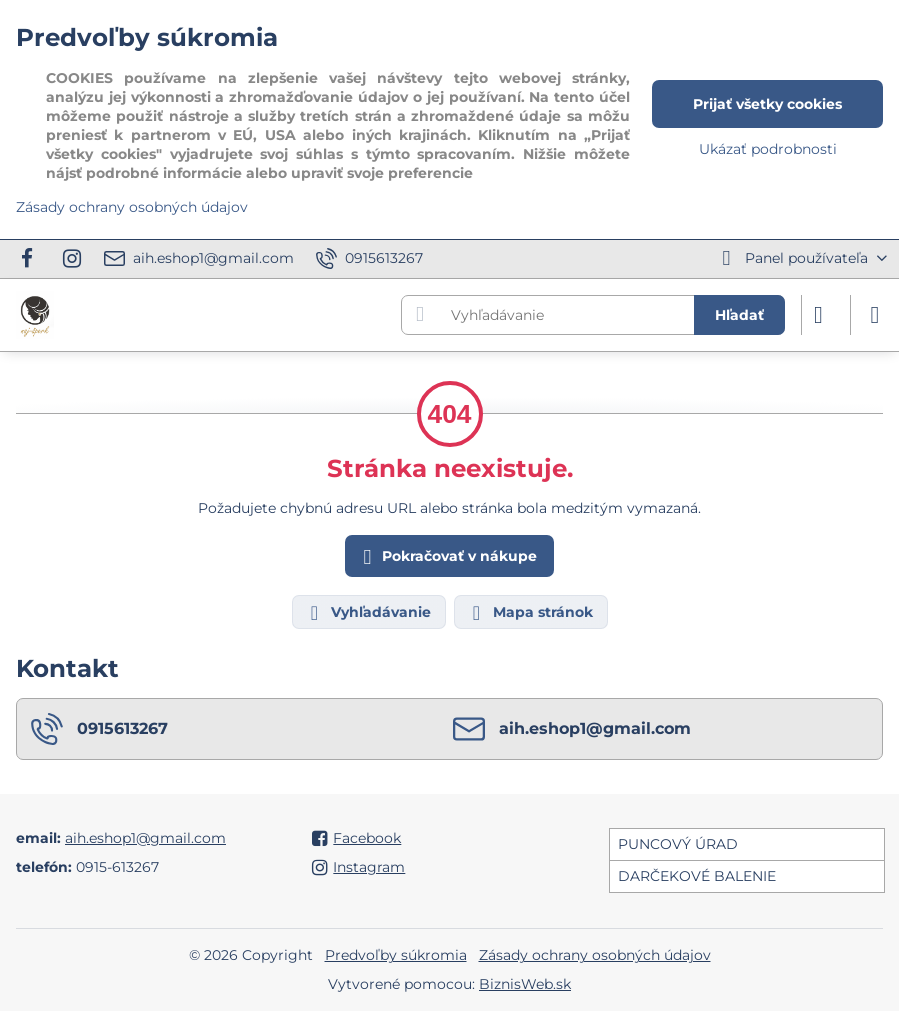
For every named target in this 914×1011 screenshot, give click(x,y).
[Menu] (875, 315)
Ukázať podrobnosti (768, 149)
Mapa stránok (530, 613)
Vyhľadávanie (368, 613)
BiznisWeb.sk (525, 984)
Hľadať (739, 315)
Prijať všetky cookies (767, 104)
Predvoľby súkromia (396, 955)
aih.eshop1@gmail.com (145, 838)
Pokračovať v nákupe (447, 557)
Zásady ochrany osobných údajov (595, 955)
